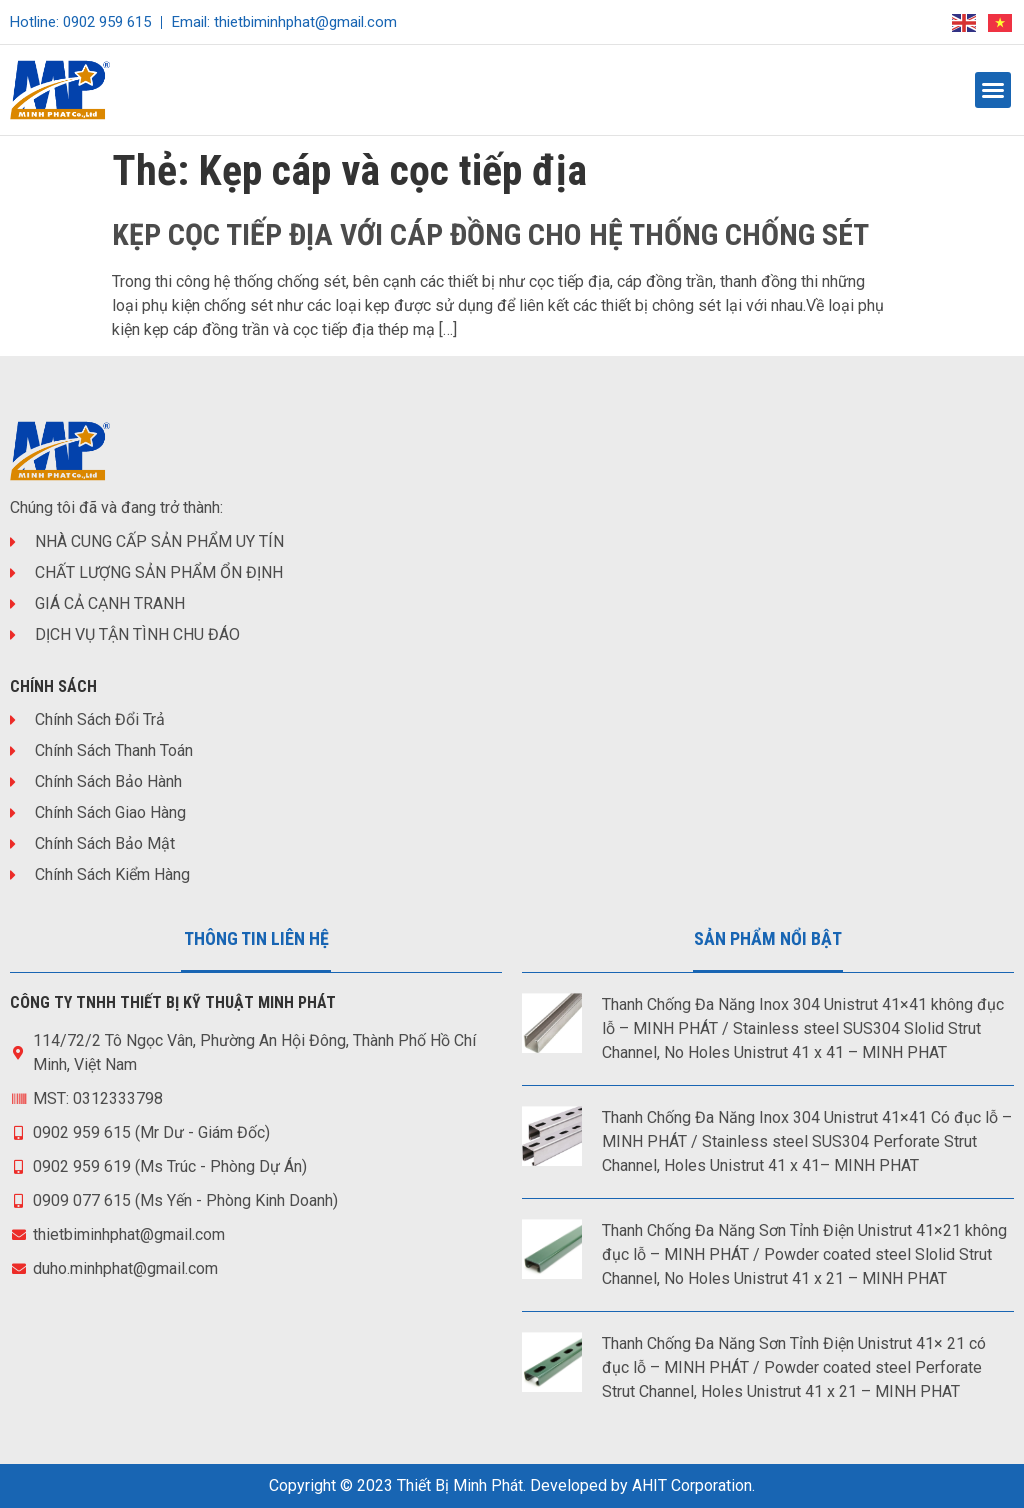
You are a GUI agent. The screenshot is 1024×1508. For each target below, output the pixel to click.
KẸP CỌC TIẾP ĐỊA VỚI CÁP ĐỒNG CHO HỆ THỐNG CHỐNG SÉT (490, 234)
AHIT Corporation (692, 1485)
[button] (993, 90)
